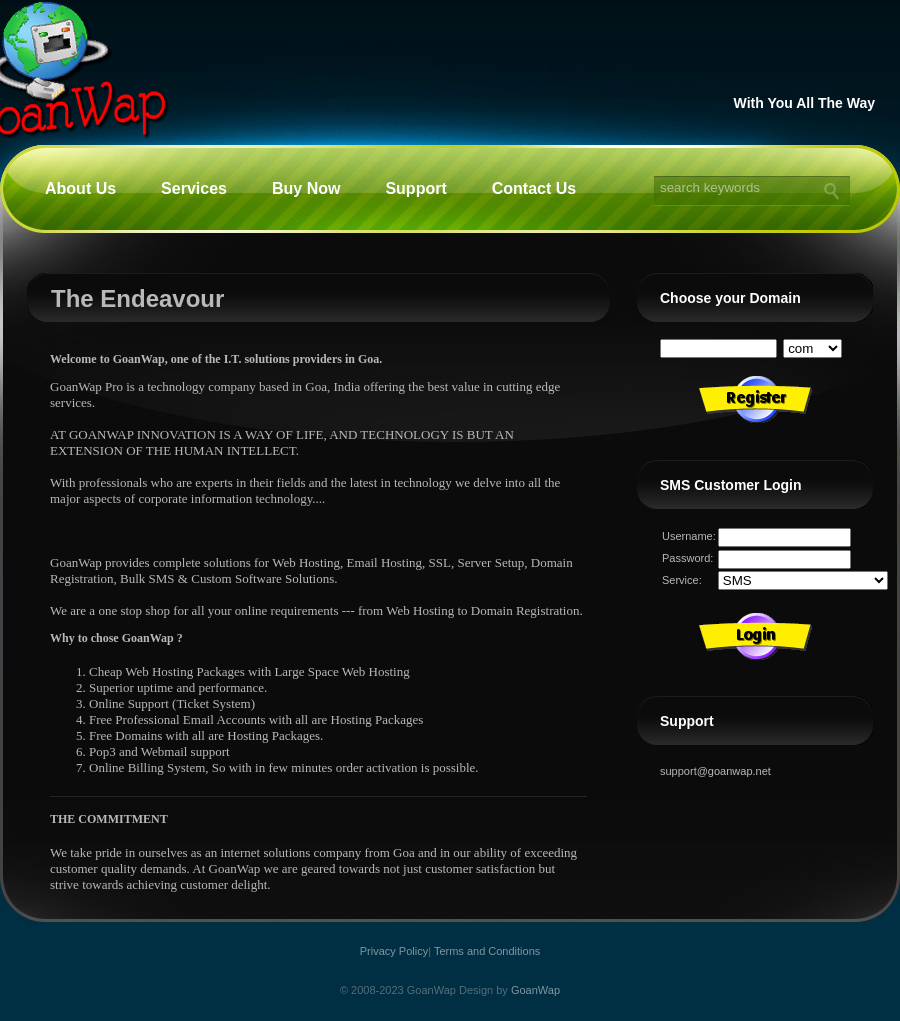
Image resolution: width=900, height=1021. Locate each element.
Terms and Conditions (487, 951)
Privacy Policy (394, 951)
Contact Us (534, 188)
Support (415, 188)
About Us (80, 188)
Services (194, 188)
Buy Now (306, 188)
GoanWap (535, 990)
